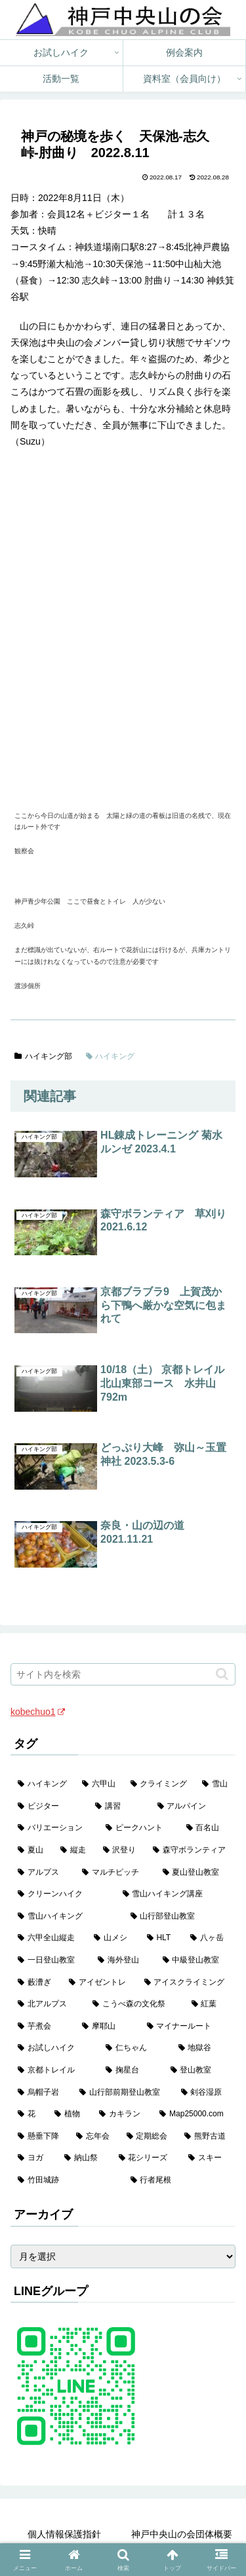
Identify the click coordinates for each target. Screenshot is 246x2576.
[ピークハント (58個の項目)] (138, 1828)
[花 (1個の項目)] (29, 2114)
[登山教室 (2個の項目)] (199, 2070)
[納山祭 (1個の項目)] (84, 2158)
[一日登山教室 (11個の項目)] (50, 1960)
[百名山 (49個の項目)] (207, 1828)
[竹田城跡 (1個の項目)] (67, 2180)
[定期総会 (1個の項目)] (148, 2136)
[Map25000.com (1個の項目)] (194, 2114)
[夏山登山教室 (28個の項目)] (195, 1873)
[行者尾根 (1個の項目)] (180, 2180)
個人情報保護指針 (64, 2534)
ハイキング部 (43, 1056)
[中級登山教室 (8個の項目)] (195, 1960)
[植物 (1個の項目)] (70, 2114)
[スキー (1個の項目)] (208, 2158)
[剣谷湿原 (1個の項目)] (204, 2093)
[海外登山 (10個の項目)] (123, 1960)
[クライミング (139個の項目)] (159, 1784)
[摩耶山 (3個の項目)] (107, 2026)
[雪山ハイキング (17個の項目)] (67, 1916)
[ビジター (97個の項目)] (49, 1806)
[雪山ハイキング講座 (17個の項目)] (176, 1894)
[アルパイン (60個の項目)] (193, 1806)
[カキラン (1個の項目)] (122, 2114)
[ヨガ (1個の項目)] (34, 2158)
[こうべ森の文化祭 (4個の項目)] (134, 2004)
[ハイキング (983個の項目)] (42, 1784)
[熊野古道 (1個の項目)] (206, 2136)
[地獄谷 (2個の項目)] (203, 2048)
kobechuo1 (37, 1711)
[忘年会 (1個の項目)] (94, 2136)
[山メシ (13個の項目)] (113, 1938)
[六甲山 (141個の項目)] (99, 1784)
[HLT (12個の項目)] (161, 1938)
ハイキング (110, 1056)
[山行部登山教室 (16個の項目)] (180, 1916)
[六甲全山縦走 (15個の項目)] (48, 1938)
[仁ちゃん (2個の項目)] (134, 2048)
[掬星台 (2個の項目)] (130, 2070)
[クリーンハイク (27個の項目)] (63, 1894)
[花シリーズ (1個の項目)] (146, 2158)
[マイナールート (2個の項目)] (187, 2026)
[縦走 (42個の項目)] (74, 1850)
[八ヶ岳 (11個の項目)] (209, 1938)
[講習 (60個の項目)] (118, 1806)
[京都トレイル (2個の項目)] (54, 2070)
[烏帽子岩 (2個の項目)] (41, 2093)
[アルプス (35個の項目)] (42, 1873)
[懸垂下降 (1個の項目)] (40, 2136)
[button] (222, 1674)
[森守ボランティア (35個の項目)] (190, 1850)
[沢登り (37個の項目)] (121, 1850)
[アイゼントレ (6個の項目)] (99, 1983)
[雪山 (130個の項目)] (215, 1784)
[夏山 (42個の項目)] (32, 1850)
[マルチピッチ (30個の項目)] (115, 1873)
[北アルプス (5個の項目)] (48, 2004)
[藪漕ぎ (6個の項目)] (36, 1983)
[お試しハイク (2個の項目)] (54, 2048)
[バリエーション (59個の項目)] (54, 1828)
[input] (123, 1674)
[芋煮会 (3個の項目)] (42, 2026)
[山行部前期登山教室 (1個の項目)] (122, 2093)
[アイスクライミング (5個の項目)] (186, 1983)
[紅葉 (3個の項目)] (210, 2004)
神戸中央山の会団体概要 (181, 2534)
